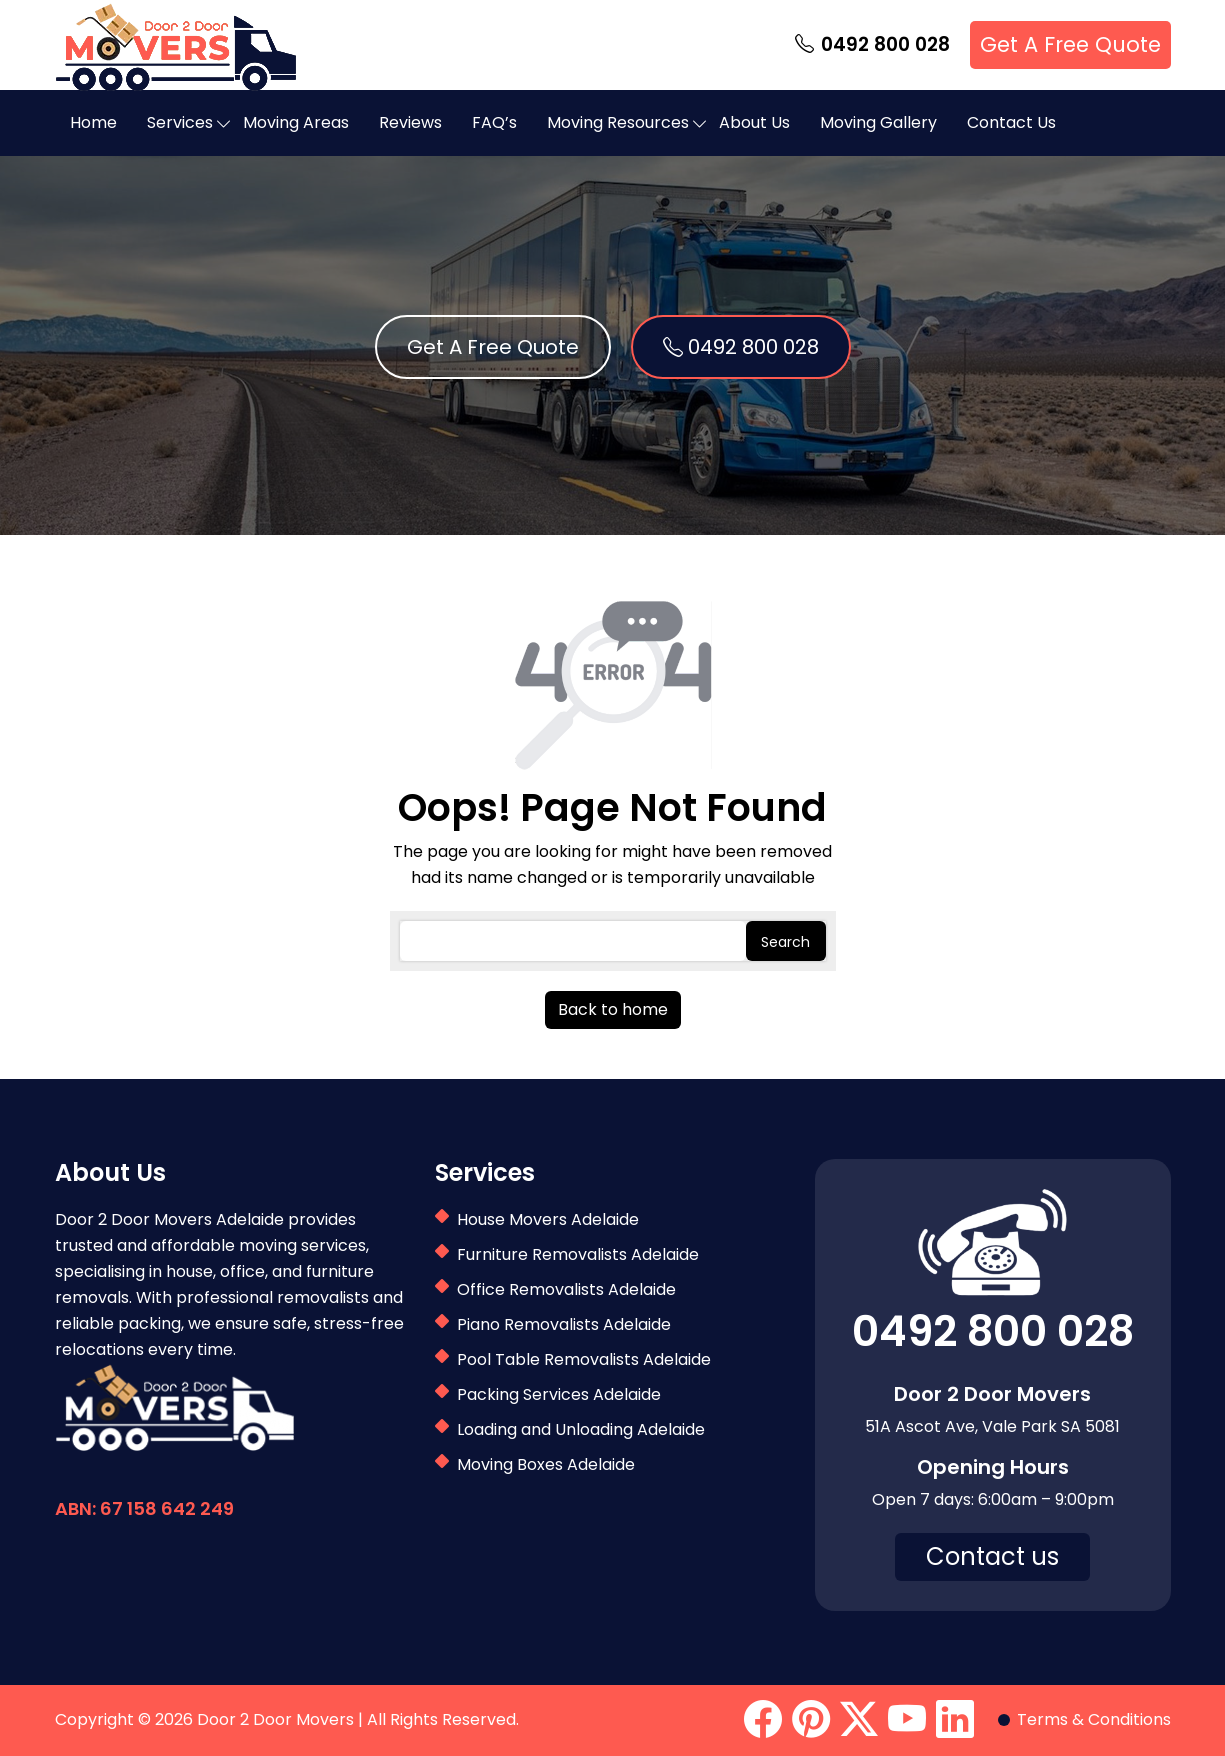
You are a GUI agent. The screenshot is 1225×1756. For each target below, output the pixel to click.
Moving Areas (296, 122)
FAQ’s (494, 122)
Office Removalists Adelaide (566, 1289)
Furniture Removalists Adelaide (578, 1254)
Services (180, 122)
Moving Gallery (878, 122)
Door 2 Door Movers (275, 1719)
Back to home (613, 1009)
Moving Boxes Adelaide (546, 1464)
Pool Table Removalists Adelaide (584, 1359)
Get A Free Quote (1070, 44)
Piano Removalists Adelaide (564, 1324)
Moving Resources (618, 122)
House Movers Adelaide (548, 1219)
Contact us (992, 1556)
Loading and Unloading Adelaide (581, 1429)
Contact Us (1011, 122)
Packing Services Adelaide (559, 1394)
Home (93, 122)
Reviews (410, 122)
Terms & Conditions (1094, 1719)
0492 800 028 (872, 45)
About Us (754, 122)
